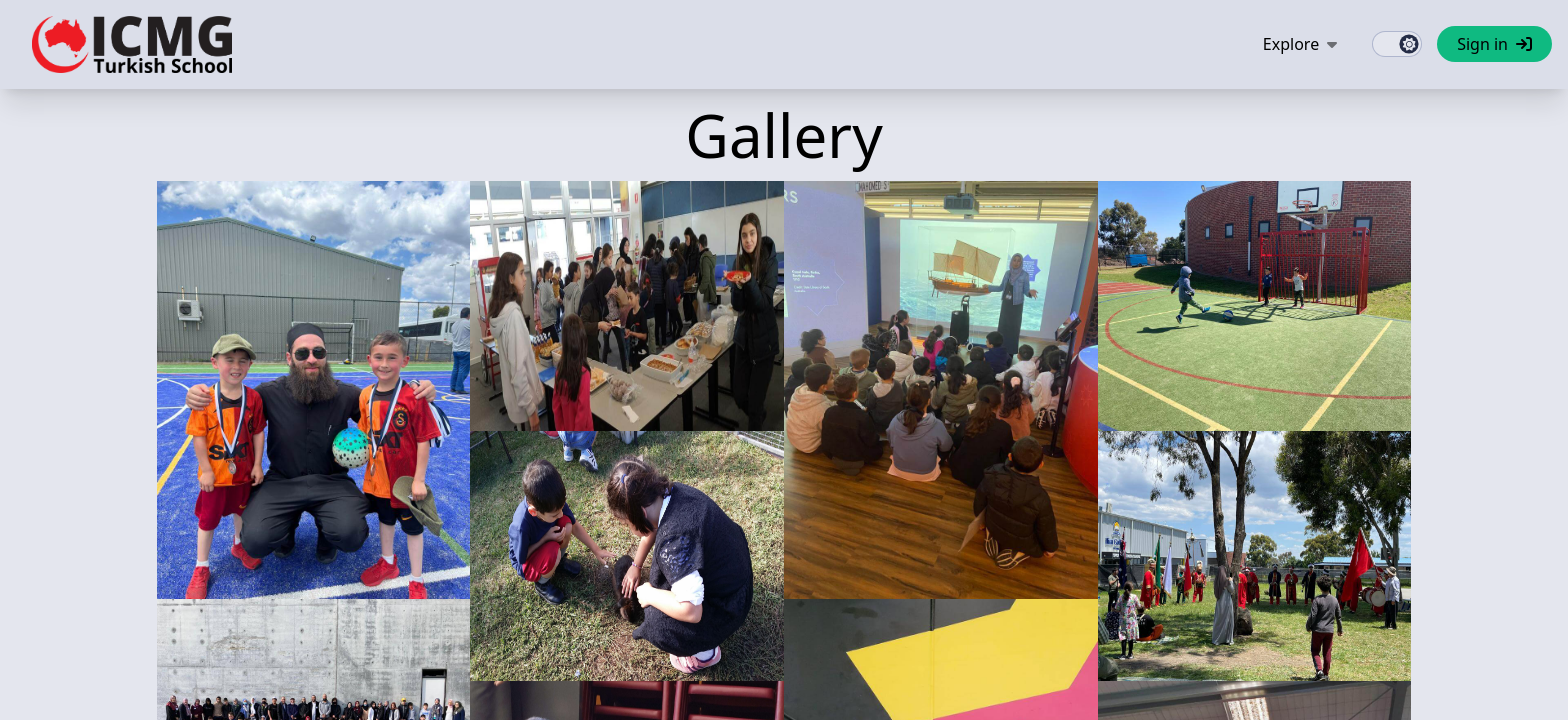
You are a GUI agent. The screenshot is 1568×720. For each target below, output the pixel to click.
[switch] (1397, 44)
